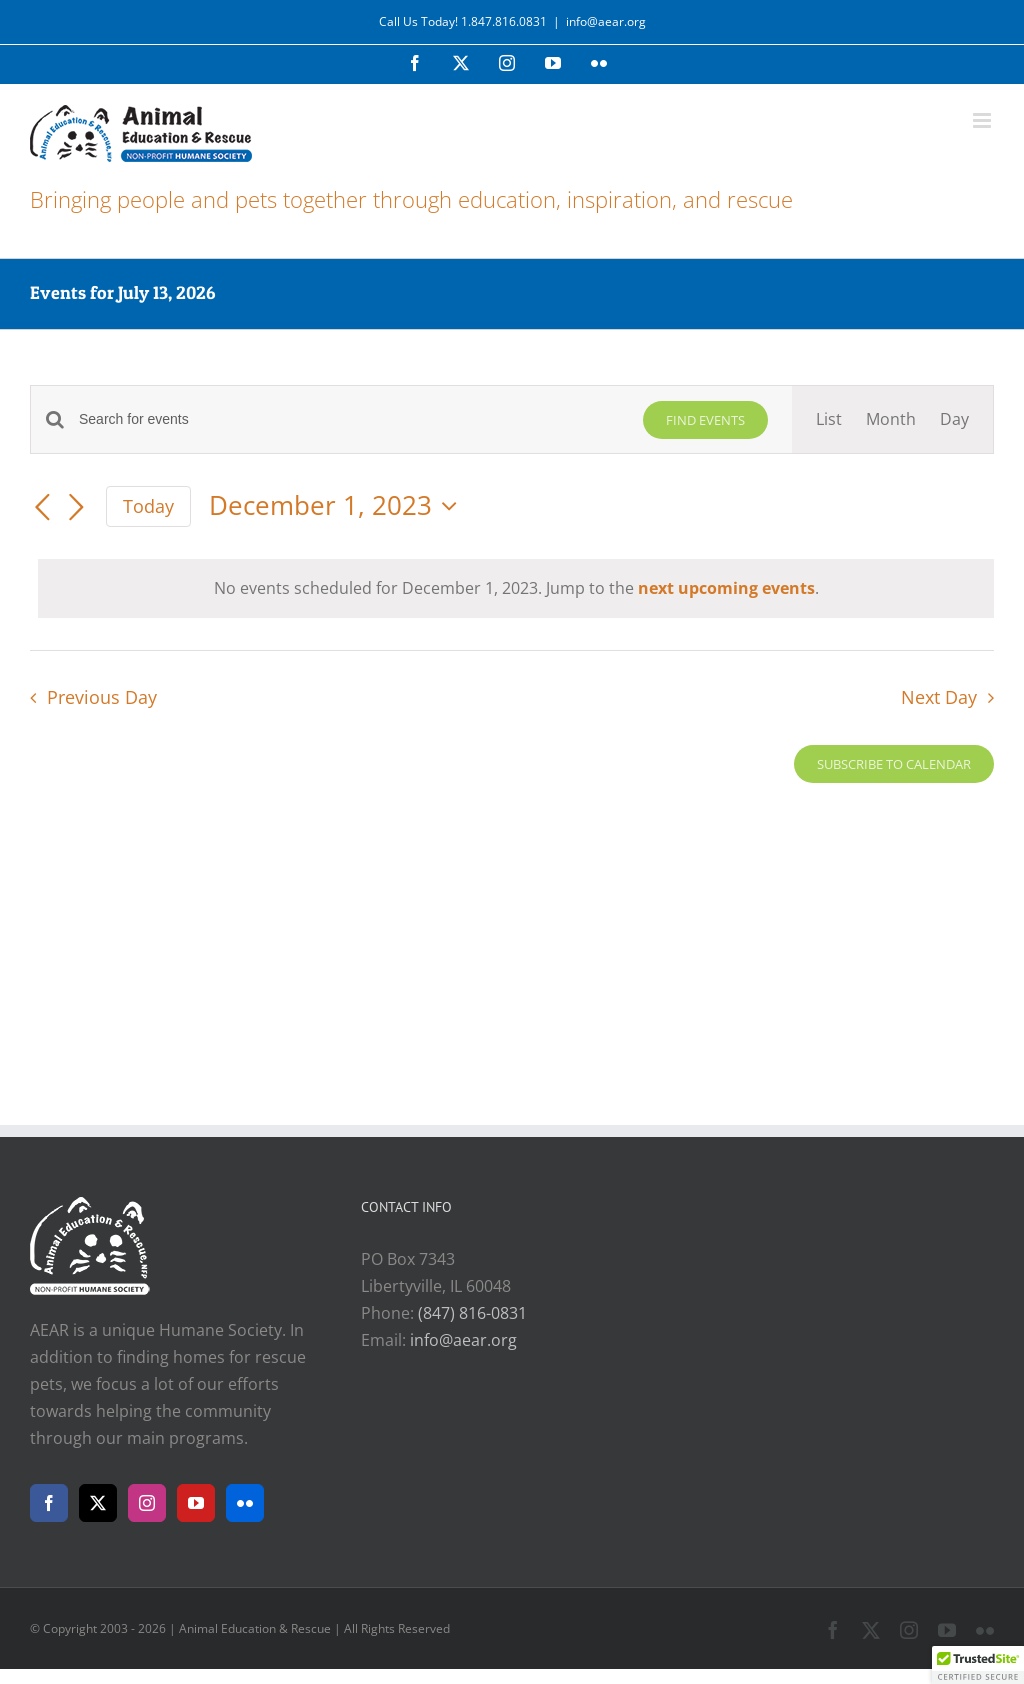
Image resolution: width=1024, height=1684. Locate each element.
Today (148, 506)
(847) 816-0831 (472, 1313)
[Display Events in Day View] (954, 419)
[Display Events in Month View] (891, 419)
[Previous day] (42, 508)
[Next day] (76, 508)
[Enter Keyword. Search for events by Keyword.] (349, 419)
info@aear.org (606, 21)
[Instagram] (147, 1503)
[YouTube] (196, 1503)
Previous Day (102, 697)
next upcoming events (726, 588)
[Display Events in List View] (829, 419)
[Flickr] (245, 1503)
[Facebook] (49, 1503)
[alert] (516, 588)
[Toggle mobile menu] (983, 120)
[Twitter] (98, 1503)
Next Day (939, 697)
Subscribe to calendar (894, 764)
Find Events (705, 420)
